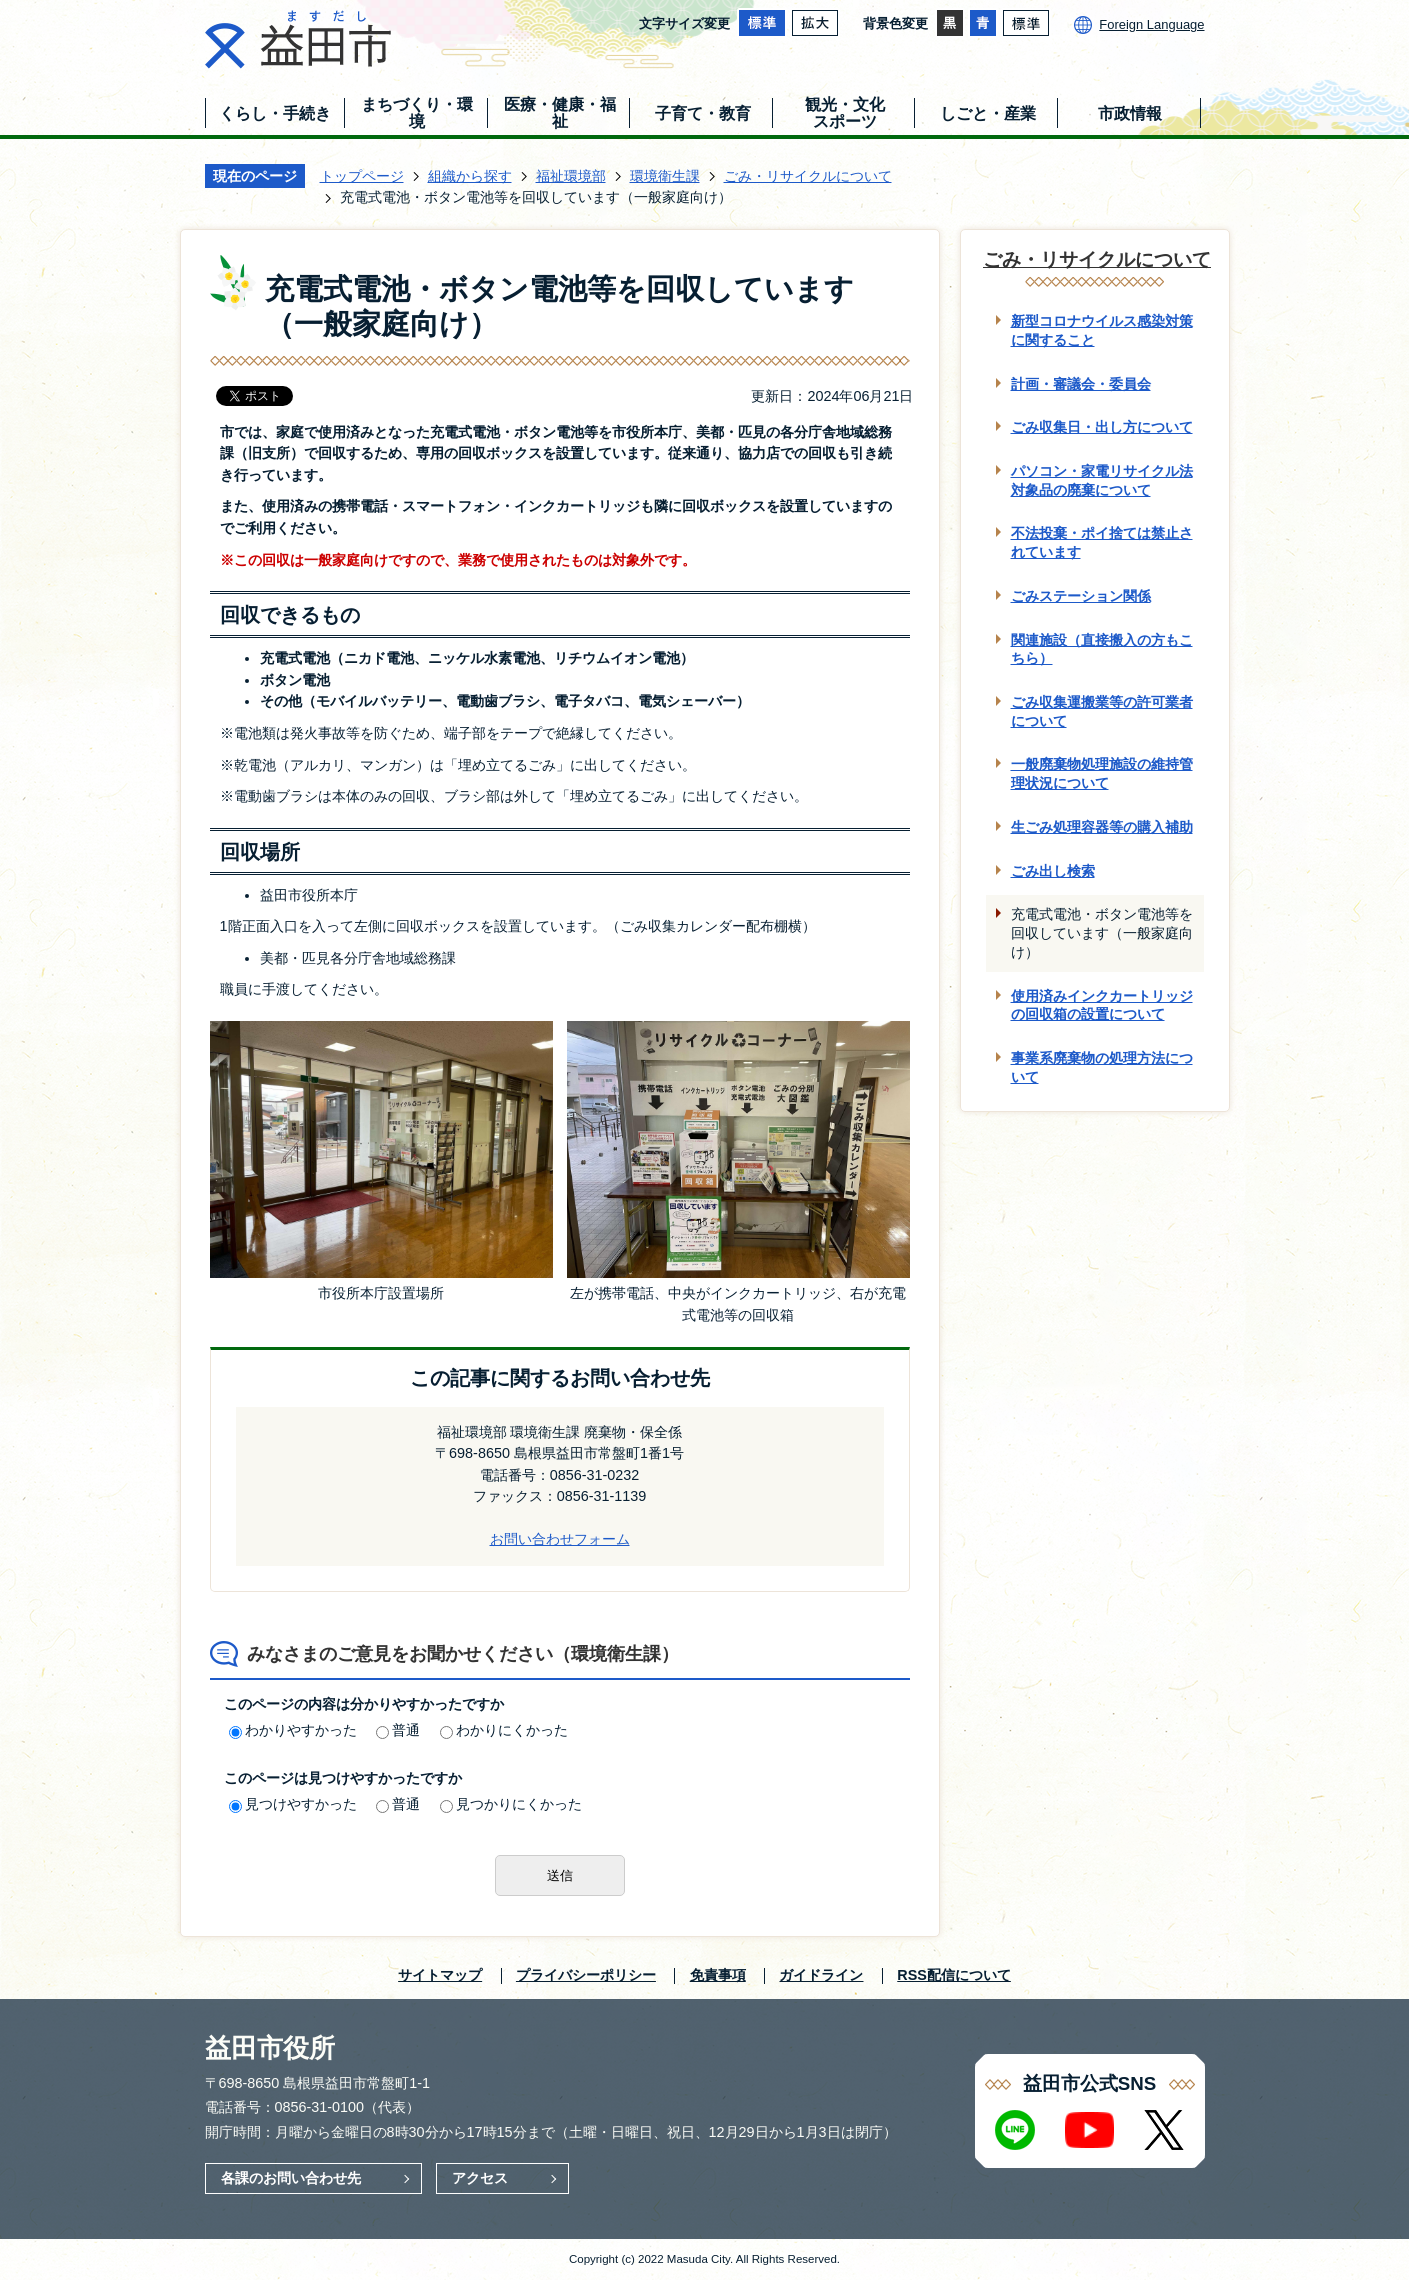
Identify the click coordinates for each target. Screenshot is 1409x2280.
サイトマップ (440, 1975)
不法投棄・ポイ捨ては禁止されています (1102, 542)
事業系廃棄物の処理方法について (1102, 1067)
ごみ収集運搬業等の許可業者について (1102, 711)
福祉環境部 (571, 176)
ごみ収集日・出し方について (1102, 427)
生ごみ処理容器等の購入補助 (1102, 827)
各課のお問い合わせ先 (291, 2178)
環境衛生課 (665, 176)
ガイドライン (821, 1975)
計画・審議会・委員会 (1081, 384)
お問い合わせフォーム (560, 1539)
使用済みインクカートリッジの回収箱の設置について (1102, 1005)
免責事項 (718, 1975)
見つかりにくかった (511, 1804)
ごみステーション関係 (1081, 596)
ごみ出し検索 (1053, 871)
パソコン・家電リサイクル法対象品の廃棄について (1102, 480)
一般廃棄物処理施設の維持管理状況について (1102, 773)
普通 (398, 1730)
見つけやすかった (293, 1804)
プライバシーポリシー (586, 1975)
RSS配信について (954, 1975)
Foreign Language (1151, 24)
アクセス (480, 2178)
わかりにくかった (504, 1730)
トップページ (362, 176)
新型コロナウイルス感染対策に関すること (1102, 330)
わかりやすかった (293, 1730)
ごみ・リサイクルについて (808, 176)
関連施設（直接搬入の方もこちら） (1102, 649)
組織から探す (470, 176)
